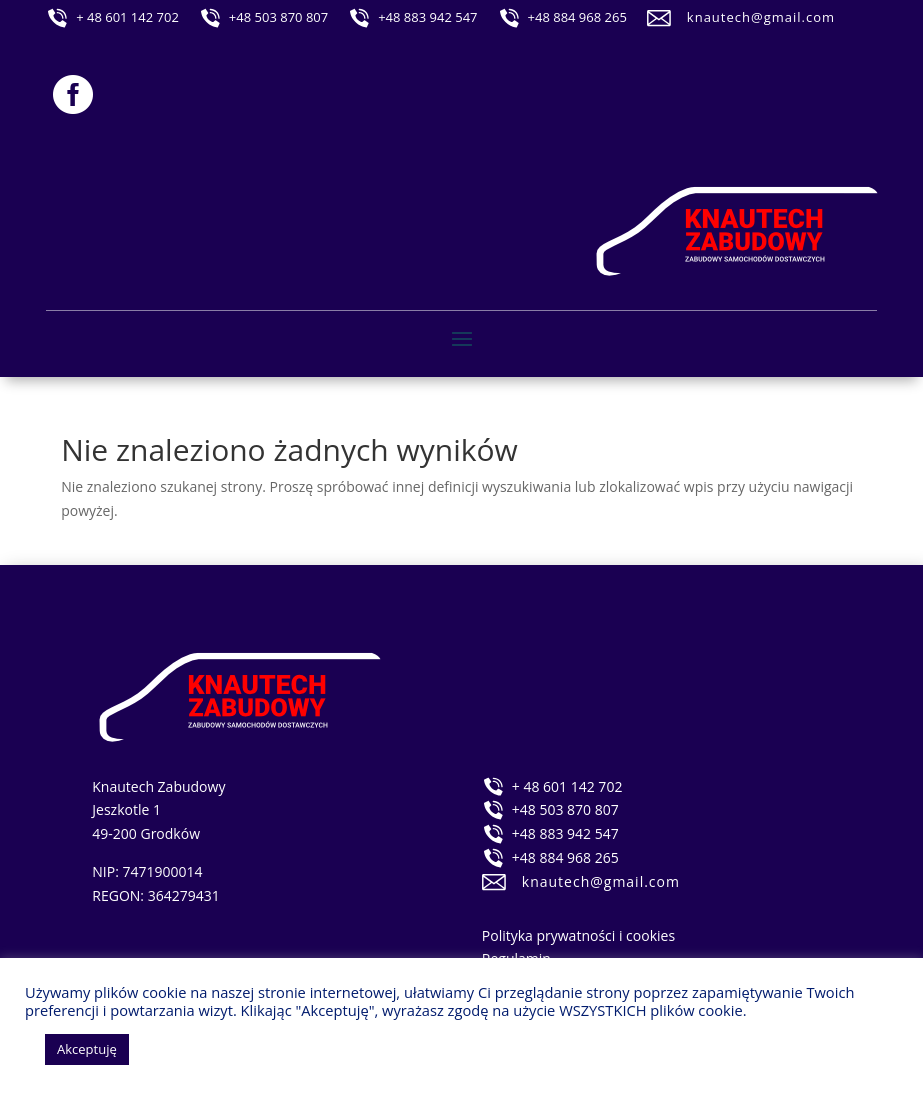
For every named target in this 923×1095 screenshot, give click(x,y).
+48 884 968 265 (577, 17)
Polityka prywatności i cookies (578, 935)
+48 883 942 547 (427, 17)
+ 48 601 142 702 (127, 17)
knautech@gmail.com (761, 17)
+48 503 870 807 (278, 17)
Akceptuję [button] (87, 1049)
